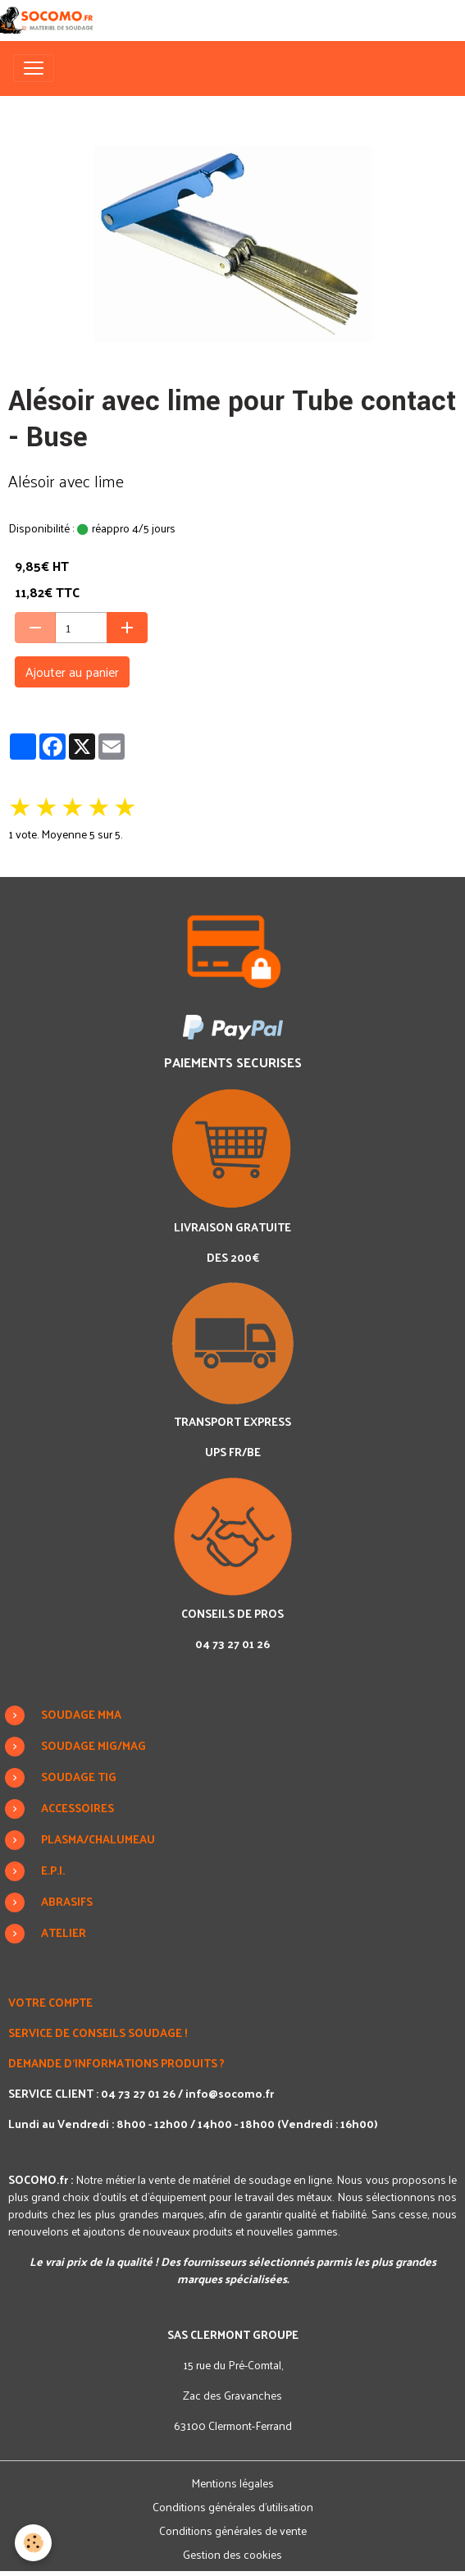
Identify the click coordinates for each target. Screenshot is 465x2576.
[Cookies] (33, 2542)
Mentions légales (232, 2483)
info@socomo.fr (229, 2093)
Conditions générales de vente (233, 2530)
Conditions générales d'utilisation (233, 2506)
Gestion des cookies (232, 2554)
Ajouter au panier (72, 671)
